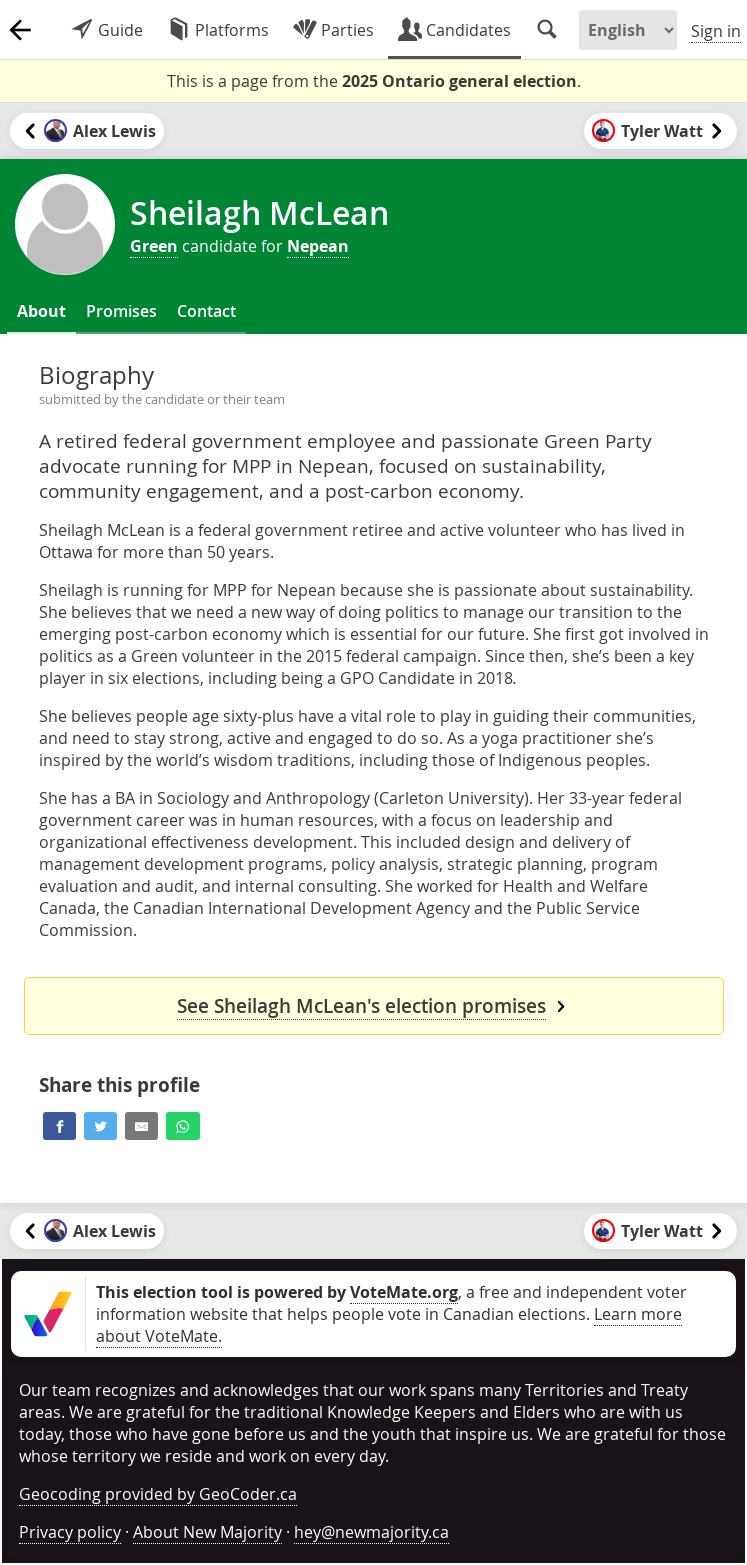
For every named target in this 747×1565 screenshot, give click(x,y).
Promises (121, 311)
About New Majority (207, 1532)
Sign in (716, 31)
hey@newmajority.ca (371, 1532)
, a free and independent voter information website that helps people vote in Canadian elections (391, 1303)
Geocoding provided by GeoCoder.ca (158, 1494)
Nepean (318, 246)
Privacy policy (70, 1532)
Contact (206, 311)
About (41, 311)
